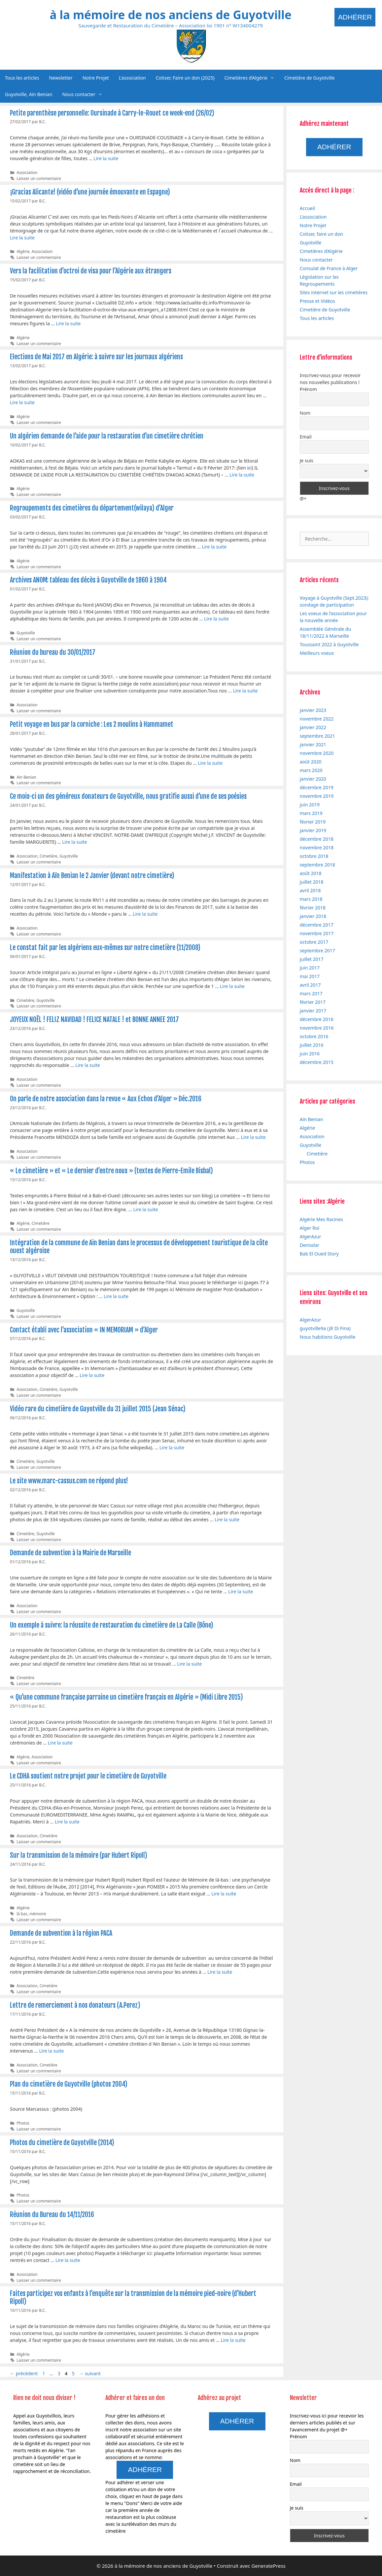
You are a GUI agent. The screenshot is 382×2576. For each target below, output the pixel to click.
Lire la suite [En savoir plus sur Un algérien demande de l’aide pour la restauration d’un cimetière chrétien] (241, 475)
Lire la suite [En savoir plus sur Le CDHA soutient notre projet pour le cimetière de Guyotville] (67, 1821)
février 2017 (313, 1002)
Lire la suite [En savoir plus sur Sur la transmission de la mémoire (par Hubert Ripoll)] (223, 1893)
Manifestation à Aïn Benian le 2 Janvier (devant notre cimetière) (92, 875)
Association (27, 172)
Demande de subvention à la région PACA (61, 1933)
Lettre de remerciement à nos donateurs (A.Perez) (75, 2005)
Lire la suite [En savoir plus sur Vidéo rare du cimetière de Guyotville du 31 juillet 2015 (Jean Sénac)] (171, 1447)
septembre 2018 (317, 865)
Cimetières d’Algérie (252, 78)
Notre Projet (96, 78)
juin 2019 (310, 804)
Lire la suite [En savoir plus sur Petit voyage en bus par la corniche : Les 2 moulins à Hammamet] (210, 763)
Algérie (23, 251)
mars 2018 (311, 899)
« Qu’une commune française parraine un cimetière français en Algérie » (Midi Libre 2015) (126, 1697)
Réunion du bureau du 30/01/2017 (52, 652)
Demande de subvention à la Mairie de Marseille (70, 1553)
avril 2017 (310, 985)
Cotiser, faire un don (321, 234)
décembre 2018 (316, 839)
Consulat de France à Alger (329, 268)
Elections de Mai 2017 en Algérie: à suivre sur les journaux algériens (96, 357)
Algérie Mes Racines (321, 1219)
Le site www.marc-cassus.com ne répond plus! (69, 1481)
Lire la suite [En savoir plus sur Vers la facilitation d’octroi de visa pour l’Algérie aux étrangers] (68, 323)
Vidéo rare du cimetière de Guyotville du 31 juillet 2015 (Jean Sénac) (98, 1409)
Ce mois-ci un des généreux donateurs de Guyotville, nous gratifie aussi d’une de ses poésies (128, 796)
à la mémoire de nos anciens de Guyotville (170, 14)
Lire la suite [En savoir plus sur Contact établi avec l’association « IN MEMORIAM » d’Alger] (92, 1375)
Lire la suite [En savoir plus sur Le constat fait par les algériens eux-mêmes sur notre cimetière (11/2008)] (232, 986)
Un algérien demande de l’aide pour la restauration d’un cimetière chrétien (106, 436)
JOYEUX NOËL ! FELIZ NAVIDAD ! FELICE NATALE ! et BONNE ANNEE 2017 (94, 1019)
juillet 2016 (312, 1045)
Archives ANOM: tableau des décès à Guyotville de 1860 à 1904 (88, 580)
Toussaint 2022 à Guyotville (329, 644)
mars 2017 (311, 993)
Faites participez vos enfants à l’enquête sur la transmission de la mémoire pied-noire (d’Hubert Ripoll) (133, 2297)
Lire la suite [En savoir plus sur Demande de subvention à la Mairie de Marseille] (240, 1591)
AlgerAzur (310, 1236)
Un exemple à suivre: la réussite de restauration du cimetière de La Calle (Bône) (111, 1625)
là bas (22, 1913)
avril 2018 (310, 890)
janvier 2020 (313, 779)
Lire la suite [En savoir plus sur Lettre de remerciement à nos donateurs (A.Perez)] (51, 2051)
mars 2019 (311, 813)
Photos (23, 2123)
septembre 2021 (317, 736)
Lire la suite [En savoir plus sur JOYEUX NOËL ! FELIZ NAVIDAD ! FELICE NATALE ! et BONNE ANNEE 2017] (87, 1065)
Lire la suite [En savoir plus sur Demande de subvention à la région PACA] (219, 1972)
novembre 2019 (317, 796)
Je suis (306, 460)
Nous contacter (84, 94)
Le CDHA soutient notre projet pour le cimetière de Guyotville (88, 1776)
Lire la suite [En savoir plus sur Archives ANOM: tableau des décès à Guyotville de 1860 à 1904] (216, 619)
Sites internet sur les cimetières (333, 292)
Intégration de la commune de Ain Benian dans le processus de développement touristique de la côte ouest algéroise (139, 1247)
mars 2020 (311, 770)
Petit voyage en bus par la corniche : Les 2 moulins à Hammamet (91, 724)
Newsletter (60, 78)
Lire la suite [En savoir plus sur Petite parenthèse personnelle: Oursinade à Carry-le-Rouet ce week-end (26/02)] (105, 158)
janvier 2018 (313, 916)
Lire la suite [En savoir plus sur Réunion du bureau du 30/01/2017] (245, 691)
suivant (89, 2373)
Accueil (307, 208)
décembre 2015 (316, 1062)
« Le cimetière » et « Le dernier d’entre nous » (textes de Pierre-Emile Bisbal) (111, 1171)
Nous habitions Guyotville (327, 1337)
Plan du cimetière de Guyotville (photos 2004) (68, 2084)
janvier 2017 (313, 1010)
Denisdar (309, 1245)
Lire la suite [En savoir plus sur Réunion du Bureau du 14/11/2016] (67, 2260)
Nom (305, 413)
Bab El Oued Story (319, 1254)
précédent (24, 2373)
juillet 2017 (312, 959)
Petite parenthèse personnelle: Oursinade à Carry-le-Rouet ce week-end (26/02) (112, 113)
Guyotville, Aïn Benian (28, 94)
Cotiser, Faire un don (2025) (185, 78)
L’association (132, 78)
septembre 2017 (317, 950)
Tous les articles (22, 78)
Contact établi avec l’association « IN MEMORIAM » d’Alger (84, 1330)
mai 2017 (310, 976)
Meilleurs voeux (317, 653)
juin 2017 (310, 968)
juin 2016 (310, 1053)
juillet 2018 (312, 882)
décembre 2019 (316, 787)
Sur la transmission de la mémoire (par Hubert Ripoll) (78, 1855)
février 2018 (313, 907)
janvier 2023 (313, 710)
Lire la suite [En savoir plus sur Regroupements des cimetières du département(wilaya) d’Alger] (214, 547)
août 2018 (311, 873)
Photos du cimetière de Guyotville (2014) (62, 2142)
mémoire (37, 1913)
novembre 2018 (317, 847)
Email (306, 437)
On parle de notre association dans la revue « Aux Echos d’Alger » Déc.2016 (105, 1099)
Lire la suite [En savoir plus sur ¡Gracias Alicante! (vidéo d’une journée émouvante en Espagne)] (22, 237)
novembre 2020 (317, 753)
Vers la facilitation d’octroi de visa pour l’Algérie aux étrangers (90, 271)
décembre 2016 (316, 1019)
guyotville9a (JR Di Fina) (325, 1328)
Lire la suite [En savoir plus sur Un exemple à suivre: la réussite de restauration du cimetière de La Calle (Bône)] (189, 1664)
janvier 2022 (313, 727)
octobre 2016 (314, 1036)
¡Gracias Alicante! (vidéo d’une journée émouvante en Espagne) (90, 192)
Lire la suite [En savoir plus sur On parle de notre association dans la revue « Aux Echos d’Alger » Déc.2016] (253, 1137)
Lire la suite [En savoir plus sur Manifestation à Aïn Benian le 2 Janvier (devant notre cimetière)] (145, 914)
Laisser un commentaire (39, 178)
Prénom (308, 389)
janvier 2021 (313, 744)
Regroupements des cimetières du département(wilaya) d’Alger (92, 508)
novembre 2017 (317, 933)
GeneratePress (269, 2565)
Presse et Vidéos (317, 301)
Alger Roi (309, 1228)
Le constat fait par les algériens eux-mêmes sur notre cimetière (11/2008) (105, 947)
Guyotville (26, 632)
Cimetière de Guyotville (309, 78)
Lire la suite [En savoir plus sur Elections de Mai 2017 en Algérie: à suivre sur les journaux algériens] (22, 402)
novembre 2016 (317, 1028)
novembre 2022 (317, 719)
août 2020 (311, 762)
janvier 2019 (313, 830)
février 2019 (313, 822)
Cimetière (48, 856)
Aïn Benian (26, 777)
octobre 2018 (314, 856)
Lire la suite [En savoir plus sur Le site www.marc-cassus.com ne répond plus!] (227, 1519)
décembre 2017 (316, 925)
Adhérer (355, 17)
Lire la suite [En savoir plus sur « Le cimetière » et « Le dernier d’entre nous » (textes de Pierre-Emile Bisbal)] (145, 1209)
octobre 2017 (314, 942)
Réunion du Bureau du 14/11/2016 (52, 2214)
